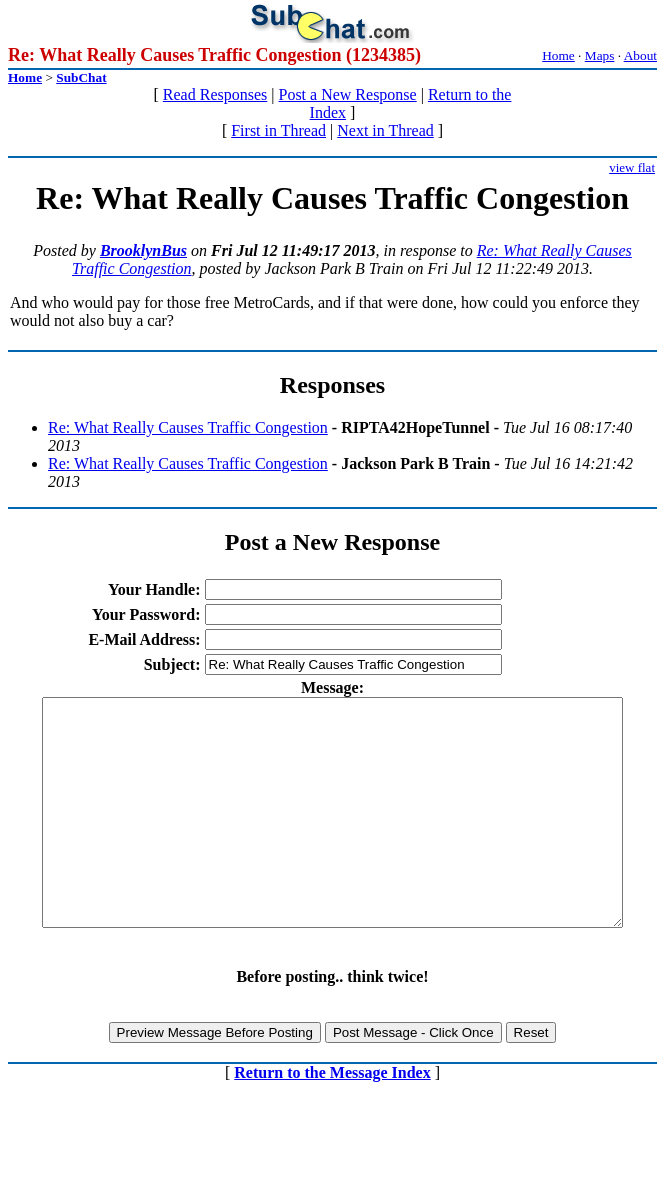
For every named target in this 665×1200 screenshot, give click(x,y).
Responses (332, 385)
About (640, 55)
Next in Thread (385, 130)
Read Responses (215, 94)
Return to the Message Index (332, 1117)
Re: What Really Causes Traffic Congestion (188, 427)
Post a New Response (347, 94)
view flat (632, 167)
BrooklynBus (143, 250)
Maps (600, 55)
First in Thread (278, 130)
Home (558, 55)
